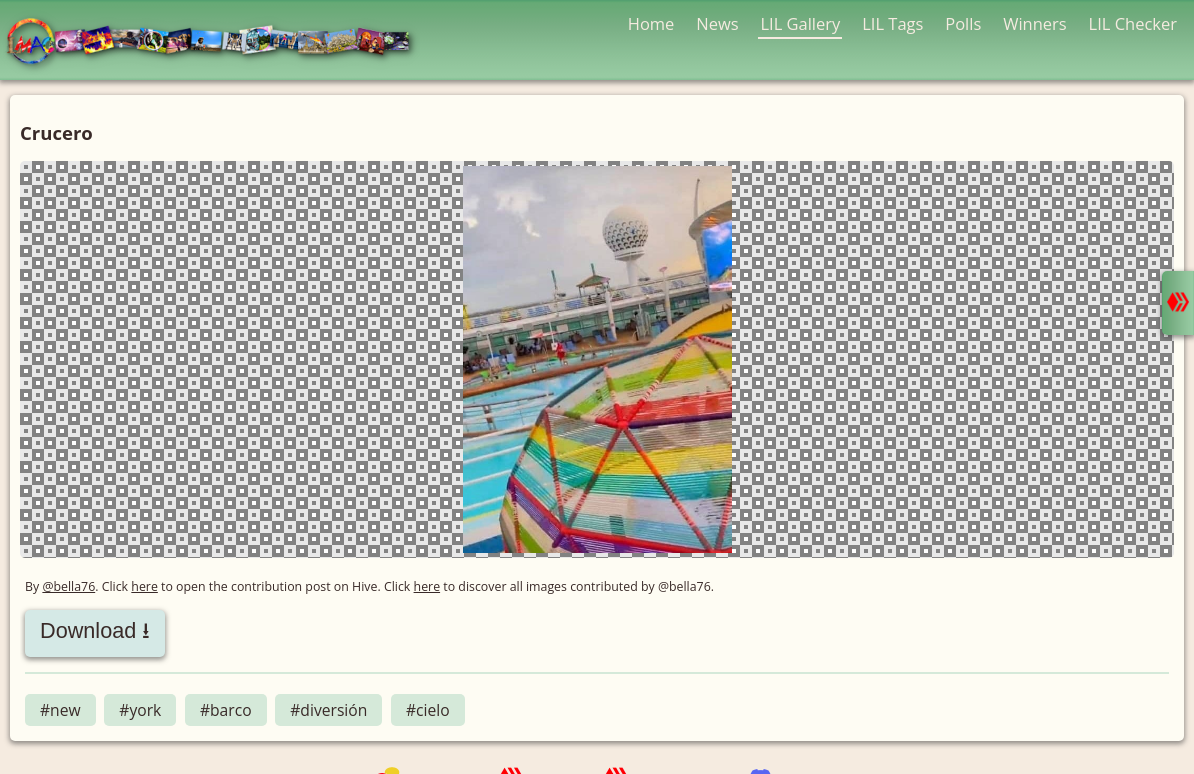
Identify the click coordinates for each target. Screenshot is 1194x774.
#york (140, 710)
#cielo (428, 710)
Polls (963, 23)
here (144, 586)
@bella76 (68, 586)
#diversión (328, 710)
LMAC (217, 42)
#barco (226, 710)
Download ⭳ (95, 630)
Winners (1035, 23)
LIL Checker (1133, 23)
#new (60, 710)
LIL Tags (892, 23)
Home (651, 23)
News (717, 23)
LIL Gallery (800, 23)
